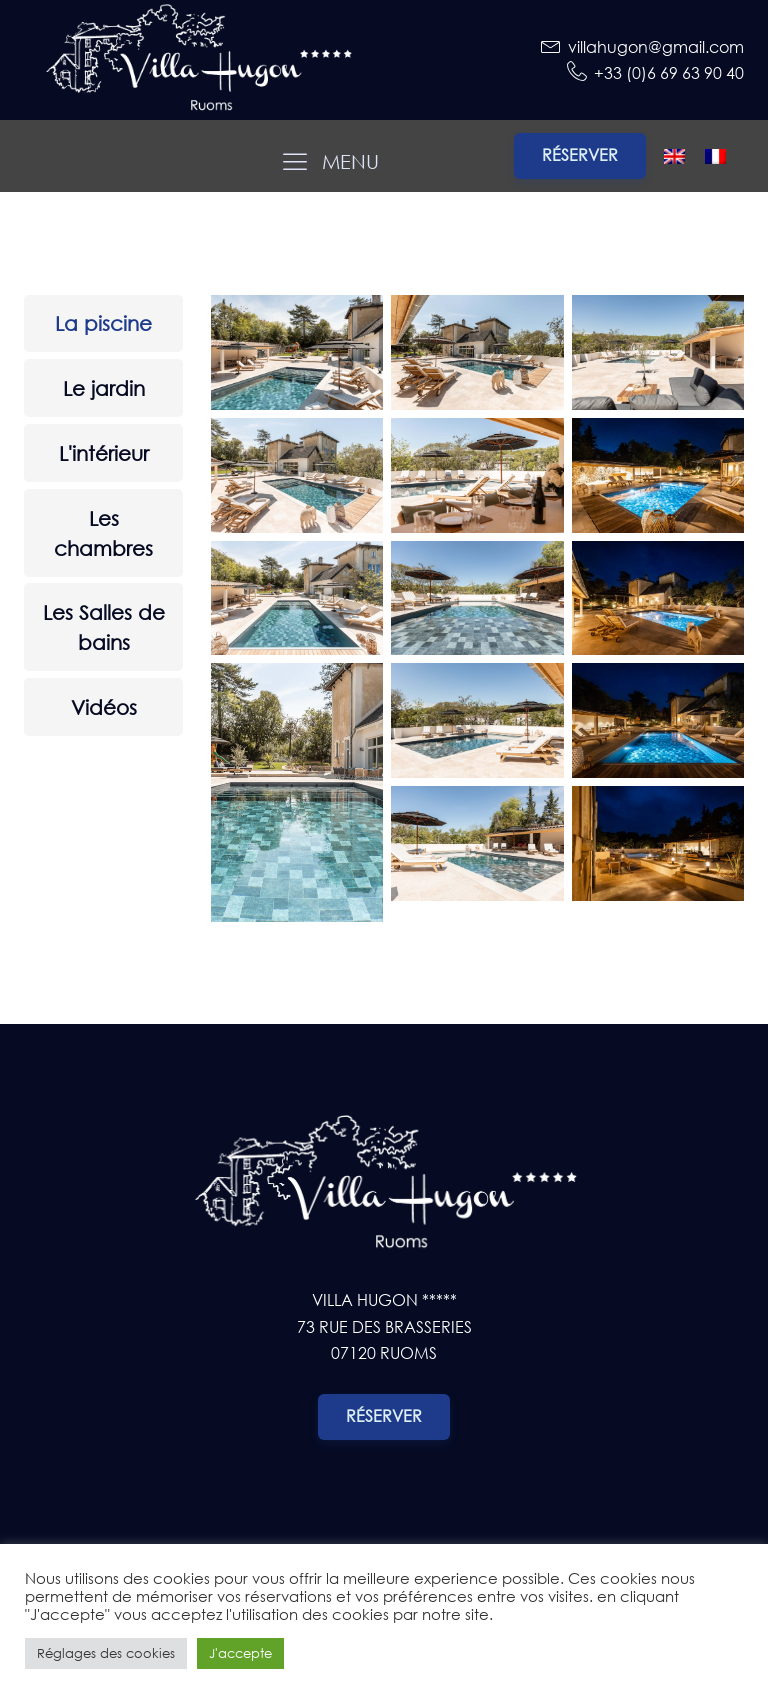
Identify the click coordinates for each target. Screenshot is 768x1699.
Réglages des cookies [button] (106, 1653)
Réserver (580, 155)
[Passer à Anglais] (674, 156)
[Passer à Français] (715, 156)
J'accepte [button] (240, 1653)
